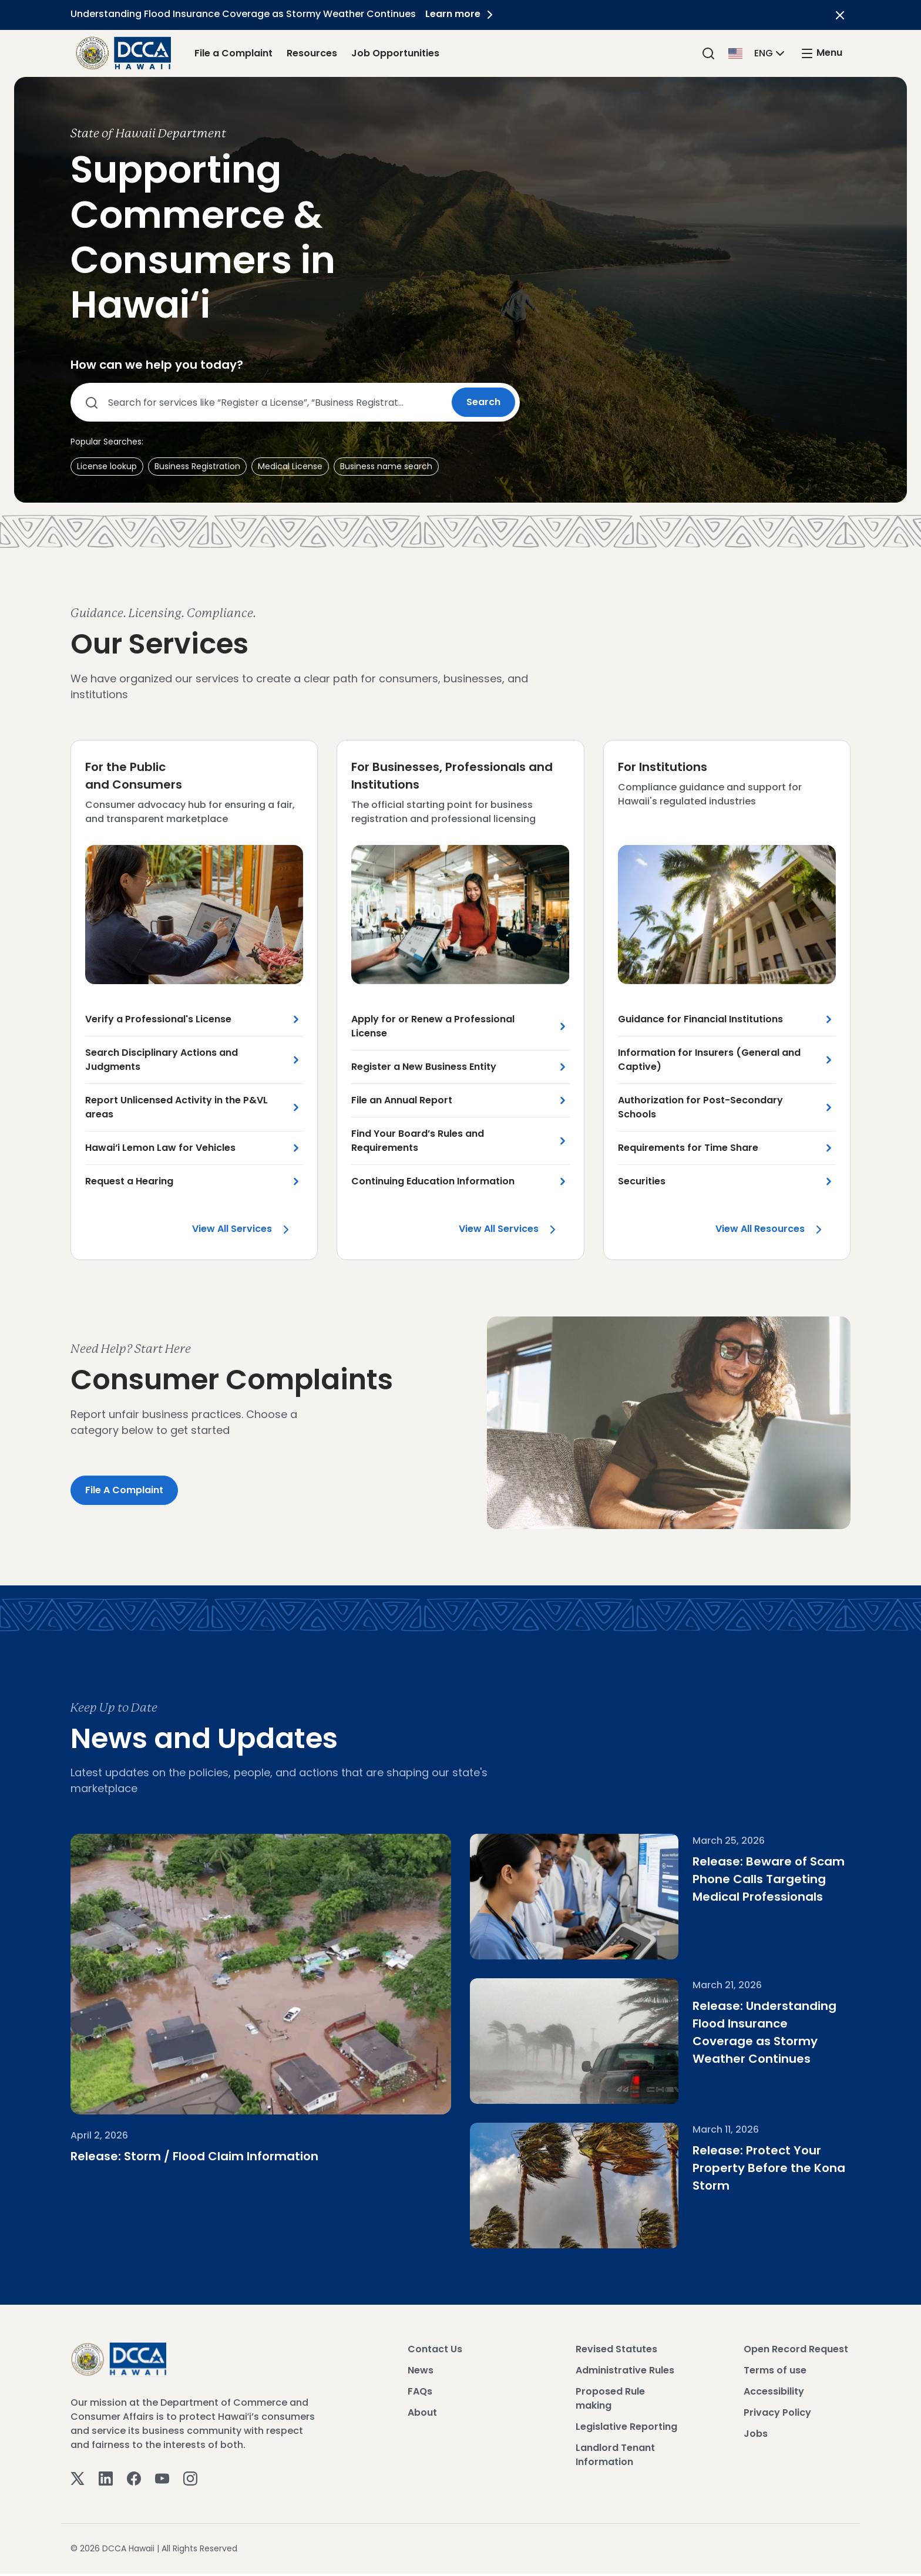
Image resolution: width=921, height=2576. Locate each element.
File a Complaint (124, 1492)
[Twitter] (77, 2480)
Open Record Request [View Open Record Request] (796, 2351)
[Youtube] (162, 2480)
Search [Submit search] (483, 402)
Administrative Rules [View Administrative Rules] (625, 2372)
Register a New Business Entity (423, 1068)
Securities (641, 1182)
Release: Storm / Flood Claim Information (194, 2202)
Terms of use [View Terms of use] (775, 2372)
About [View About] (422, 2415)
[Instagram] (190, 2480)
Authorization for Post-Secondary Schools (700, 1108)
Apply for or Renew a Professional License (433, 1027)
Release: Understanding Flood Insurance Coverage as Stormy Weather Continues (760, 2026)
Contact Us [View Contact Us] (435, 2351)
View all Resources (775, 1230)
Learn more (463, 14)
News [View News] (420, 2372)
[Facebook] (134, 2480)
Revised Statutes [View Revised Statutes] (616, 2351)
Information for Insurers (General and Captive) (709, 1061)
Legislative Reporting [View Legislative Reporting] (626, 2429)
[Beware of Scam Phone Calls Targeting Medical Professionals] (564, 1899)
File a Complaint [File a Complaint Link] (233, 53)
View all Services (247, 1233)
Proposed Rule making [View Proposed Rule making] (610, 2401)
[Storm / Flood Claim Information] (260, 1998)
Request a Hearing (129, 1182)
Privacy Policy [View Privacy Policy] (777, 2415)
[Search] (708, 53)
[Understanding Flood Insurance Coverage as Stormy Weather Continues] (564, 2043)
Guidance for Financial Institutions (700, 1020)
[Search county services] (265, 402)
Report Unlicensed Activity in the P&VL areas (176, 1108)
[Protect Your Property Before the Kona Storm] (564, 2188)
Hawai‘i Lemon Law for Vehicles (160, 1149)
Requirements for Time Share (688, 1149)
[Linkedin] (106, 2480)
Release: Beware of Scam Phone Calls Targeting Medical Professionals (748, 1881)
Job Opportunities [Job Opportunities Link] (395, 53)
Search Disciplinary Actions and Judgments (161, 1061)
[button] (757, 52)
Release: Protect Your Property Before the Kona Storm (748, 2170)
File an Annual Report (401, 1101)
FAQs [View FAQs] (420, 2393)
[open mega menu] (821, 53)
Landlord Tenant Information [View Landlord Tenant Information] (615, 2457)
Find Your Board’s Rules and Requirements (417, 1142)
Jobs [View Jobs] (756, 2436)
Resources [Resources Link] (312, 53)
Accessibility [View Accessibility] (774, 2393)
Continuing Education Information (433, 1182)
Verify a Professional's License (158, 1020)
